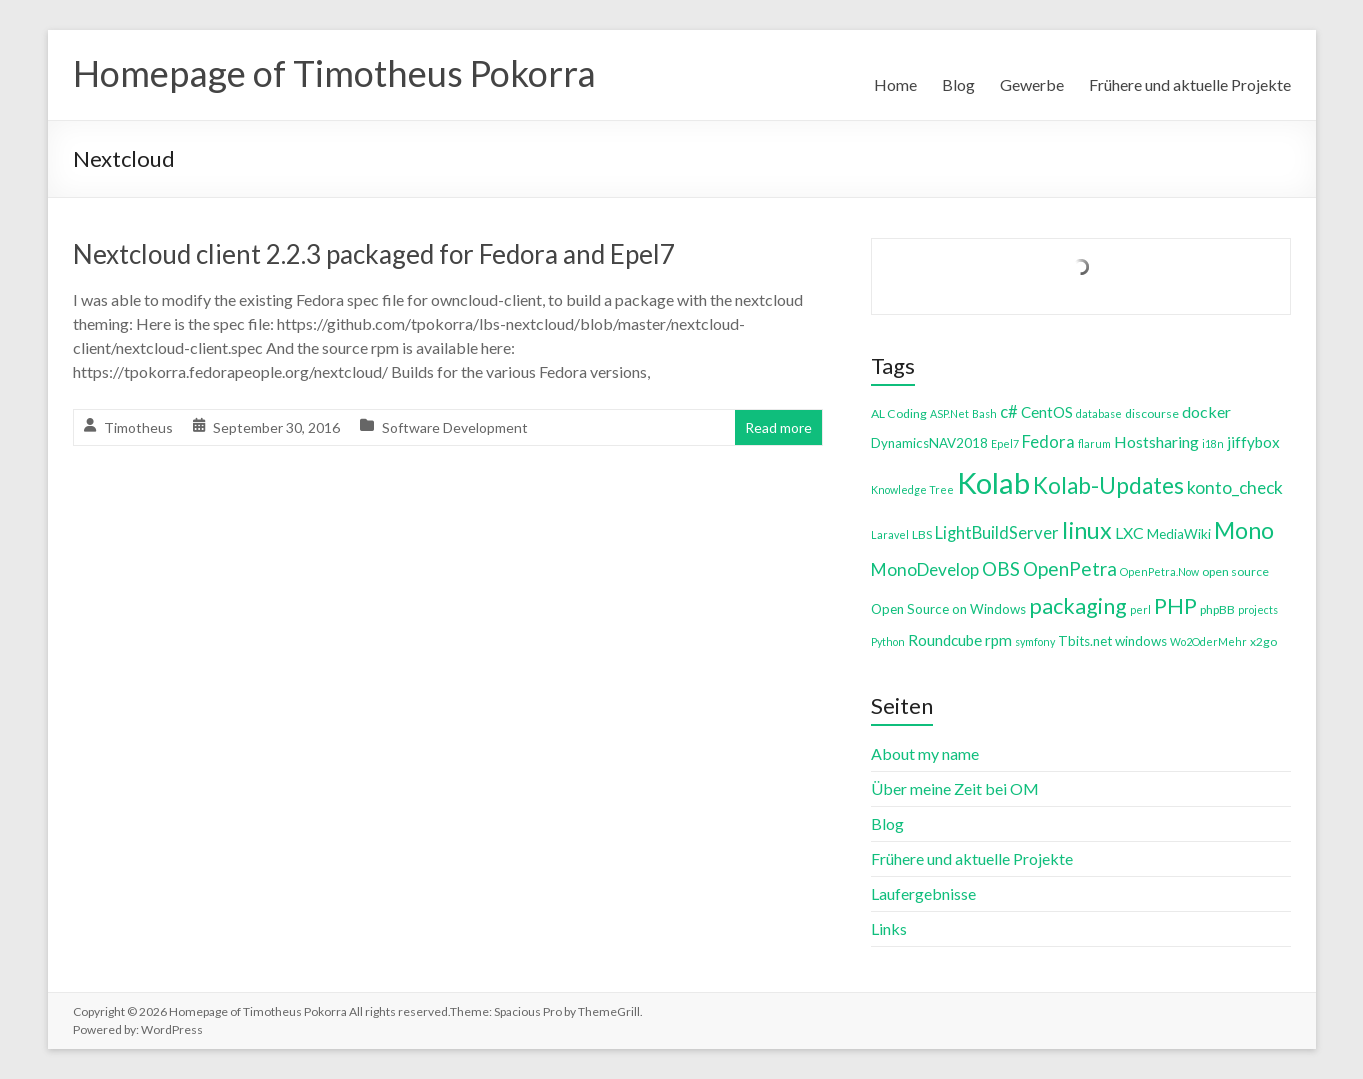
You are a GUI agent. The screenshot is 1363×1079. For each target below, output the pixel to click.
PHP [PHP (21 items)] (1175, 605)
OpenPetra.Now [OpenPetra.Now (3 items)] (1159, 571)
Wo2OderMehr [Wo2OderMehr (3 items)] (1208, 641)
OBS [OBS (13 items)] (1001, 568)
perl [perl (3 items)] (1140, 609)
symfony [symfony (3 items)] (1035, 641)
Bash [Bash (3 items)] (984, 413)
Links (889, 928)
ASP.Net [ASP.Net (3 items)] (949, 413)
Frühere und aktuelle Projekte (1190, 84)
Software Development (455, 427)
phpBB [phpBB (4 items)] (1217, 609)
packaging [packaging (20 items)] (1078, 606)
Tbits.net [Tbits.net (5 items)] (1085, 641)
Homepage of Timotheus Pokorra (334, 73)
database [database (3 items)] (1099, 413)
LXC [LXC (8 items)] (1129, 532)
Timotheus (138, 427)
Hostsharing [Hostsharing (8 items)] (1156, 441)
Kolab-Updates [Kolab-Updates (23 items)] (1108, 485)
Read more (778, 427)
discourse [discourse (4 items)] (1152, 413)
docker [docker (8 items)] (1206, 411)
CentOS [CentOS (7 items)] (1047, 412)
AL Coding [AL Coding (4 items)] (899, 413)
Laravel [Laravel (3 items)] (890, 534)
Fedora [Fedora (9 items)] (1048, 441)
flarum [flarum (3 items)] (1094, 443)
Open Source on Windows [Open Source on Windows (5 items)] (948, 609)
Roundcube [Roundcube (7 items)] (945, 640)
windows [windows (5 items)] (1141, 641)
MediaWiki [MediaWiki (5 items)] (1179, 534)
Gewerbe (1032, 84)
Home (895, 84)
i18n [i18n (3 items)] (1213, 443)
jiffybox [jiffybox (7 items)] (1253, 442)
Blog (958, 84)
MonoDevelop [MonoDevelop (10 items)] (925, 569)
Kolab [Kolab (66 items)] (993, 482)
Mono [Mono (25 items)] (1244, 530)
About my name (925, 753)
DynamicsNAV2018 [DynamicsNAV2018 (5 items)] (929, 443)
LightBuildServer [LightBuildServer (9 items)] (997, 532)
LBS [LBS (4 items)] (922, 534)
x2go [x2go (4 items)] (1263, 641)
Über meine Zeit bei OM (955, 788)
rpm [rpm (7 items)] (998, 640)
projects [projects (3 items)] (1258, 609)
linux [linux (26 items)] (1087, 530)
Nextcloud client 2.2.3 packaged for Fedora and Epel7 (374, 254)
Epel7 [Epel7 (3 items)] (1005, 443)
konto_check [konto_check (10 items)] (1235, 487)
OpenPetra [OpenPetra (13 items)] (1070, 568)
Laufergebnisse (923, 893)
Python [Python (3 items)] (888, 641)
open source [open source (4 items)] (1235, 571)
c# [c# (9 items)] (1009, 411)
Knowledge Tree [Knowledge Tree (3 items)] (912, 489)
